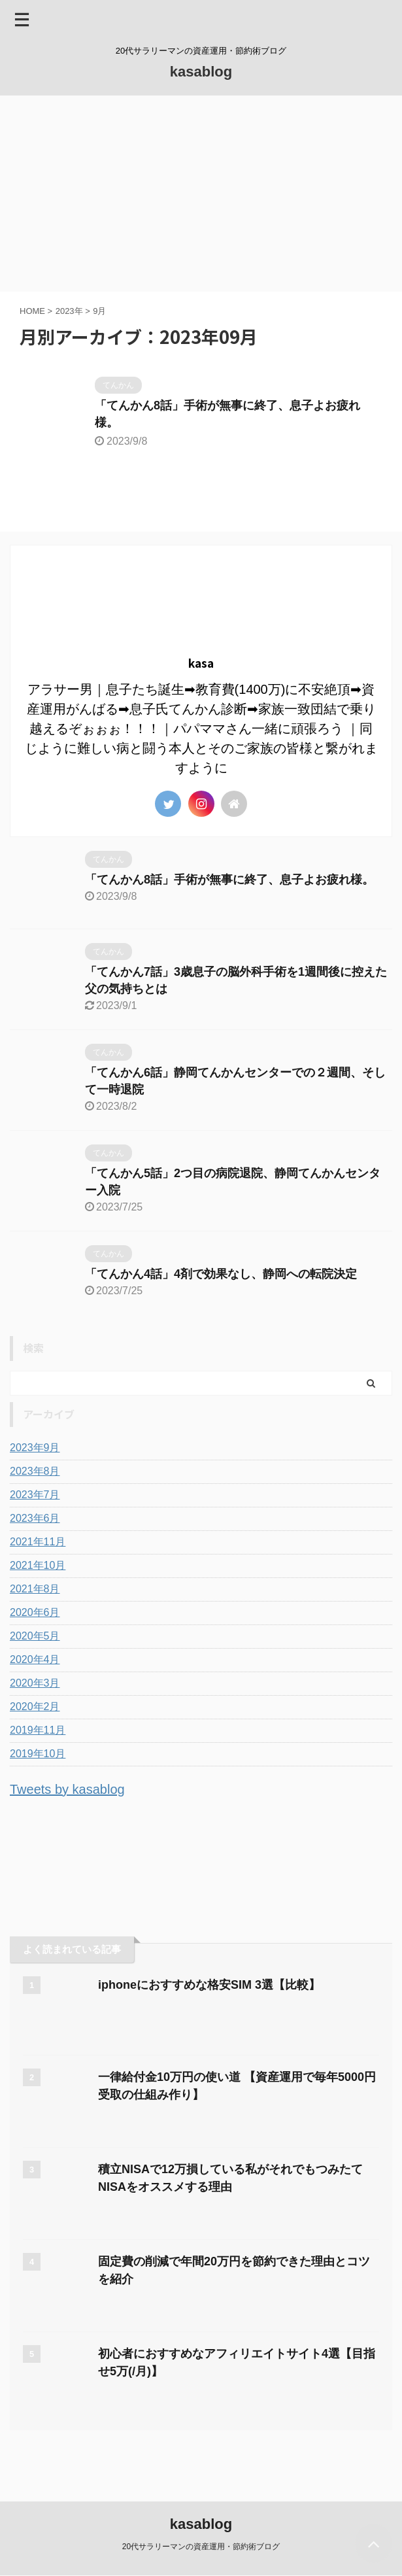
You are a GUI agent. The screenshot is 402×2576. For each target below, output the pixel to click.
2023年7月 (35, 1494)
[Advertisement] (201, 193)
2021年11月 (37, 1541)
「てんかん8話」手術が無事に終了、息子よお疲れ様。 (229, 879)
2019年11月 (37, 1730)
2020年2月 (35, 1706)
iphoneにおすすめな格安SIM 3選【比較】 (209, 1984)
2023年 (69, 311)
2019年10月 (37, 1753)
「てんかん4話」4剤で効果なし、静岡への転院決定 (221, 1273)
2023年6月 (35, 1518)
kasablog (201, 71)
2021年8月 (35, 1588)
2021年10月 (37, 1565)
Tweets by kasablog (67, 1789)
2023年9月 (35, 1447)
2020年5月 (35, 1635)
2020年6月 (35, 1612)
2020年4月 (35, 1659)
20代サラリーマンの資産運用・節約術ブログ (201, 2546)
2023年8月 (35, 1471)
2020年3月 (35, 1683)
